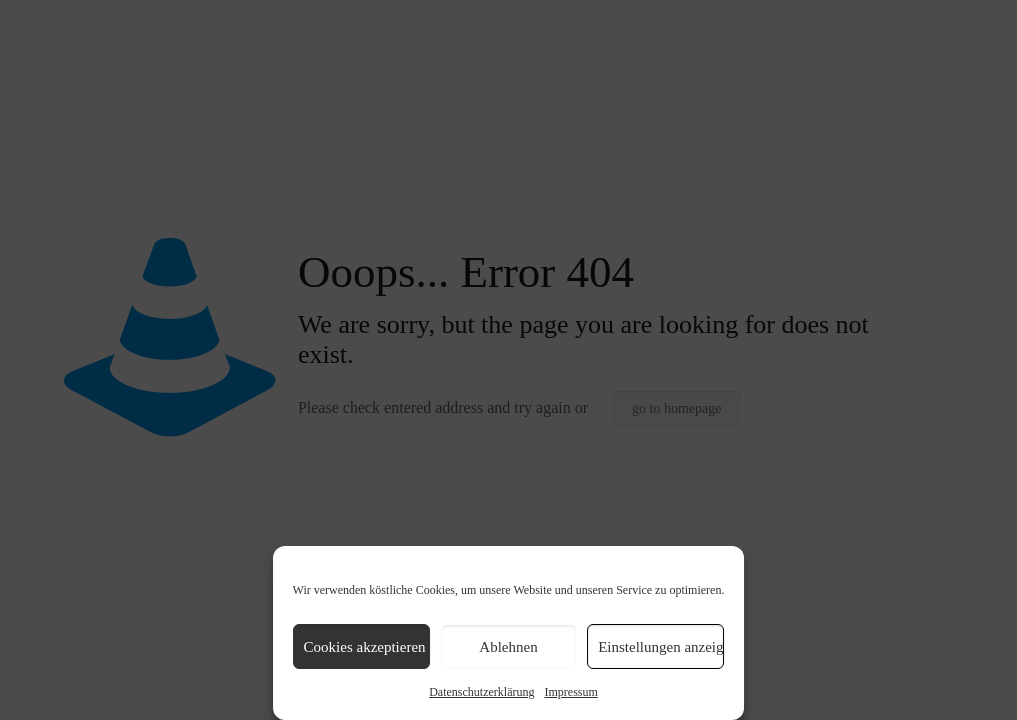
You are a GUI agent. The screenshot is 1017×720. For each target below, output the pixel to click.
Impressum (570, 692)
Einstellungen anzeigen (661, 647)
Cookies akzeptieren (365, 647)
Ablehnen (508, 647)
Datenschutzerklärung (481, 692)
